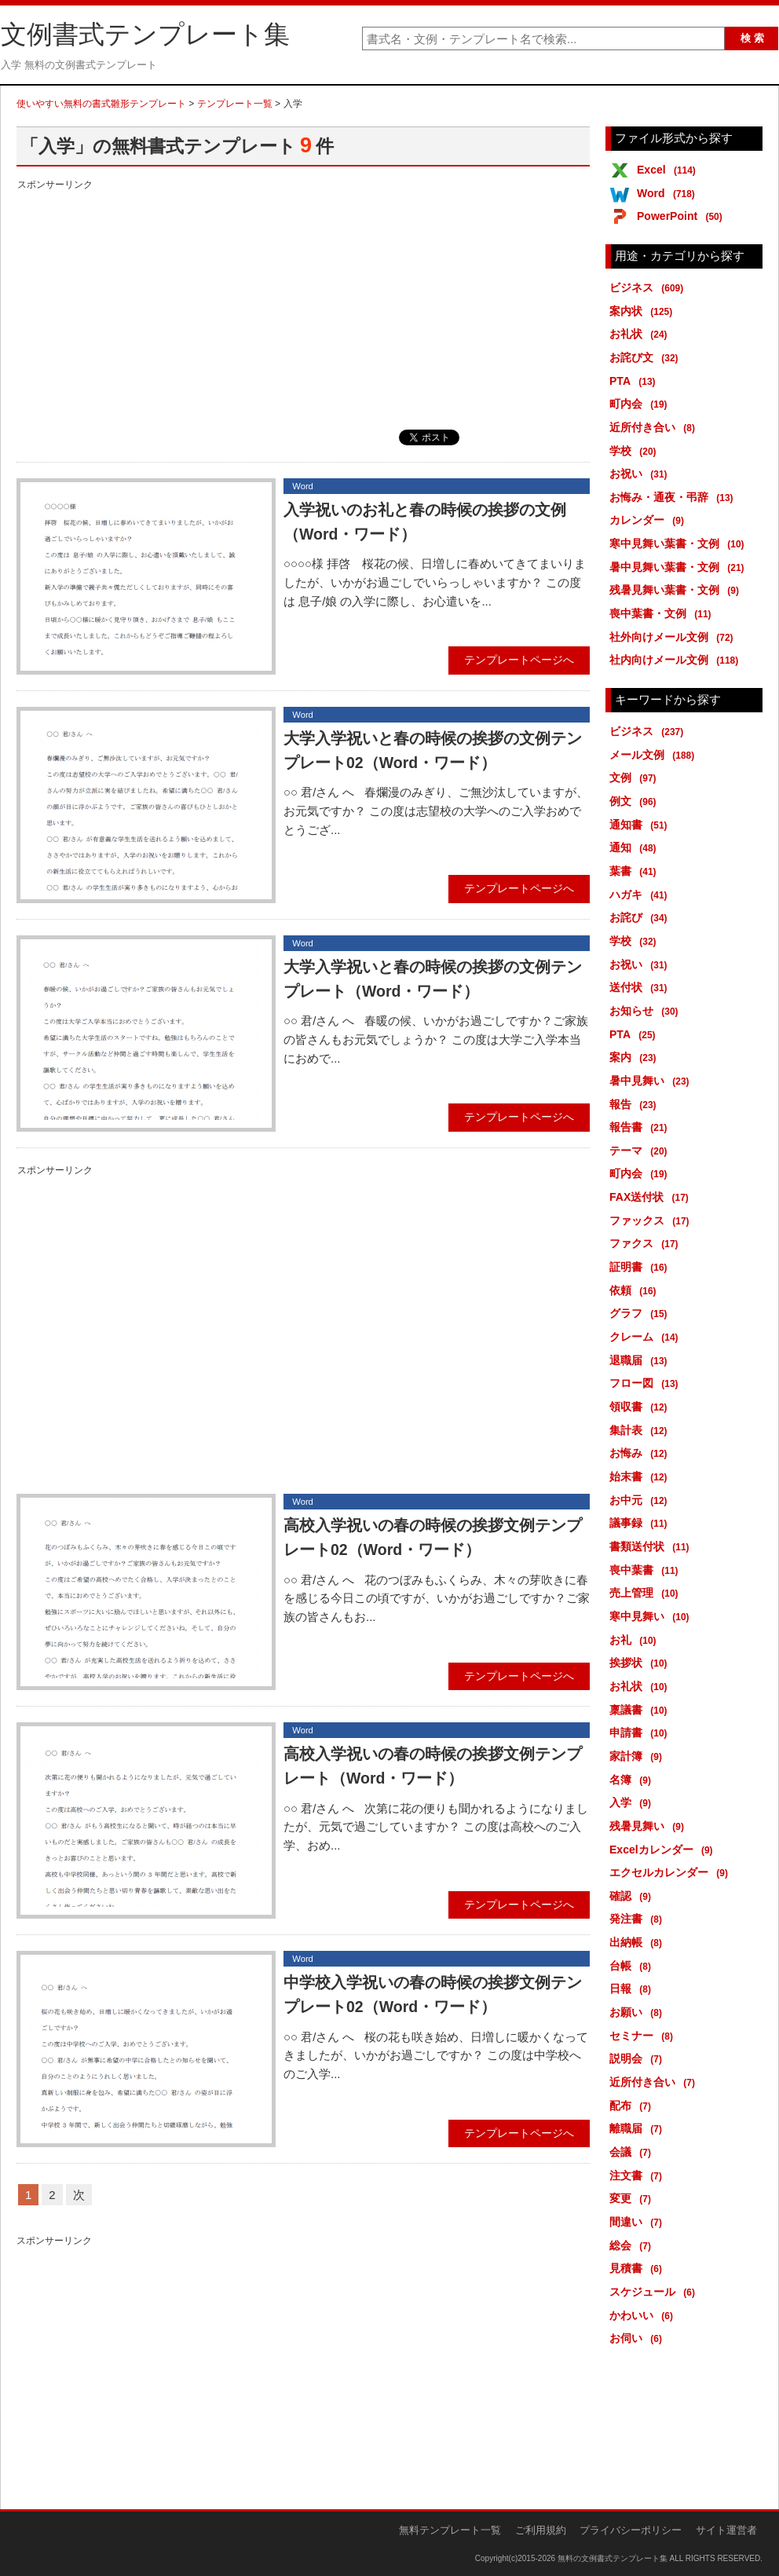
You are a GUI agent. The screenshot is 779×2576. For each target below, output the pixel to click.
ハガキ (641, 894)
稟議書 (641, 1709)
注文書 (638, 2175)
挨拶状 (641, 1662)
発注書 (638, 1918)
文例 (635, 777)
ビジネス (649, 287)
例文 (635, 801)
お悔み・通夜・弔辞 (674, 497)
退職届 (641, 1360)
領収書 (641, 1406)
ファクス (646, 1243)
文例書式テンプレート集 (145, 34)
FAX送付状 (651, 1197)
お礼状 (641, 333)
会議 (632, 2152)
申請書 (641, 1732)
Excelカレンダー (664, 1849)
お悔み (641, 1453)
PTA (635, 381)
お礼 (635, 1640)
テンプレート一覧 (234, 103)
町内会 (641, 403)
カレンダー (649, 520)
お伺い (638, 2338)
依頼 (635, 1290)
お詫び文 (646, 357)
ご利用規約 (540, 2530)
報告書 (641, 1127)
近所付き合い (654, 427)
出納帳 (638, 1942)
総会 (632, 2245)
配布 (632, 2105)
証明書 (641, 1267)
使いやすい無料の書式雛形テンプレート (101, 103)
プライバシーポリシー (631, 2530)
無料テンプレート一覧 (450, 2530)
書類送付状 (652, 1546)
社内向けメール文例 (676, 659)
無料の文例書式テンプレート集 (612, 2558)
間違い (638, 2222)
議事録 (641, 1523)
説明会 (638, 2058)
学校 (635, 451)
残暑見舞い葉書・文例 (676, 590)
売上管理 (646, 1592)
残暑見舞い (649, 1826)
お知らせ (646, 1010)
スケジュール (654, 2291)
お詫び (641, 917)
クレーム (646, 1336)
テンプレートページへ (519, 659)
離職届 (638, 2128)
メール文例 (654, 754)
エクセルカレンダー (671, 1872)
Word (668, 193)
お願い (638, 2012)
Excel (669, 169)
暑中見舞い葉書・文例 (679, 567)
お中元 (641, 1500)
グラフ (641, 1313)
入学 (632, 1802)
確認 (632, 1896)
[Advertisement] (303, 304)
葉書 (635, 871)
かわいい (643, 2315)
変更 (632, 2198)
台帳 (632, 1965)
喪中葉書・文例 (663, 613)
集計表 (641, 1430)
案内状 (643, 311)
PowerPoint (682, 216)
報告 (635, 1104)
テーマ (641, 1150)
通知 (635, 847)
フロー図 (646, 1383)
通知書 (641, 824)
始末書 (641, 1476)
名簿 (632, 1779)
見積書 (638, 2268)
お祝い (641, 473)
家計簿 (638, 1756)
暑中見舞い (652, 1080)
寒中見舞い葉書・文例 (679, 543)
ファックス (652, 1220)
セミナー (643, 2035)
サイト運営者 (726, 2530)
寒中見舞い (652, 1616)
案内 (635, 1057)
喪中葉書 (646, 1570)
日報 (632, 1988)
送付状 (641, 987)
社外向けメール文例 (674, 637)
